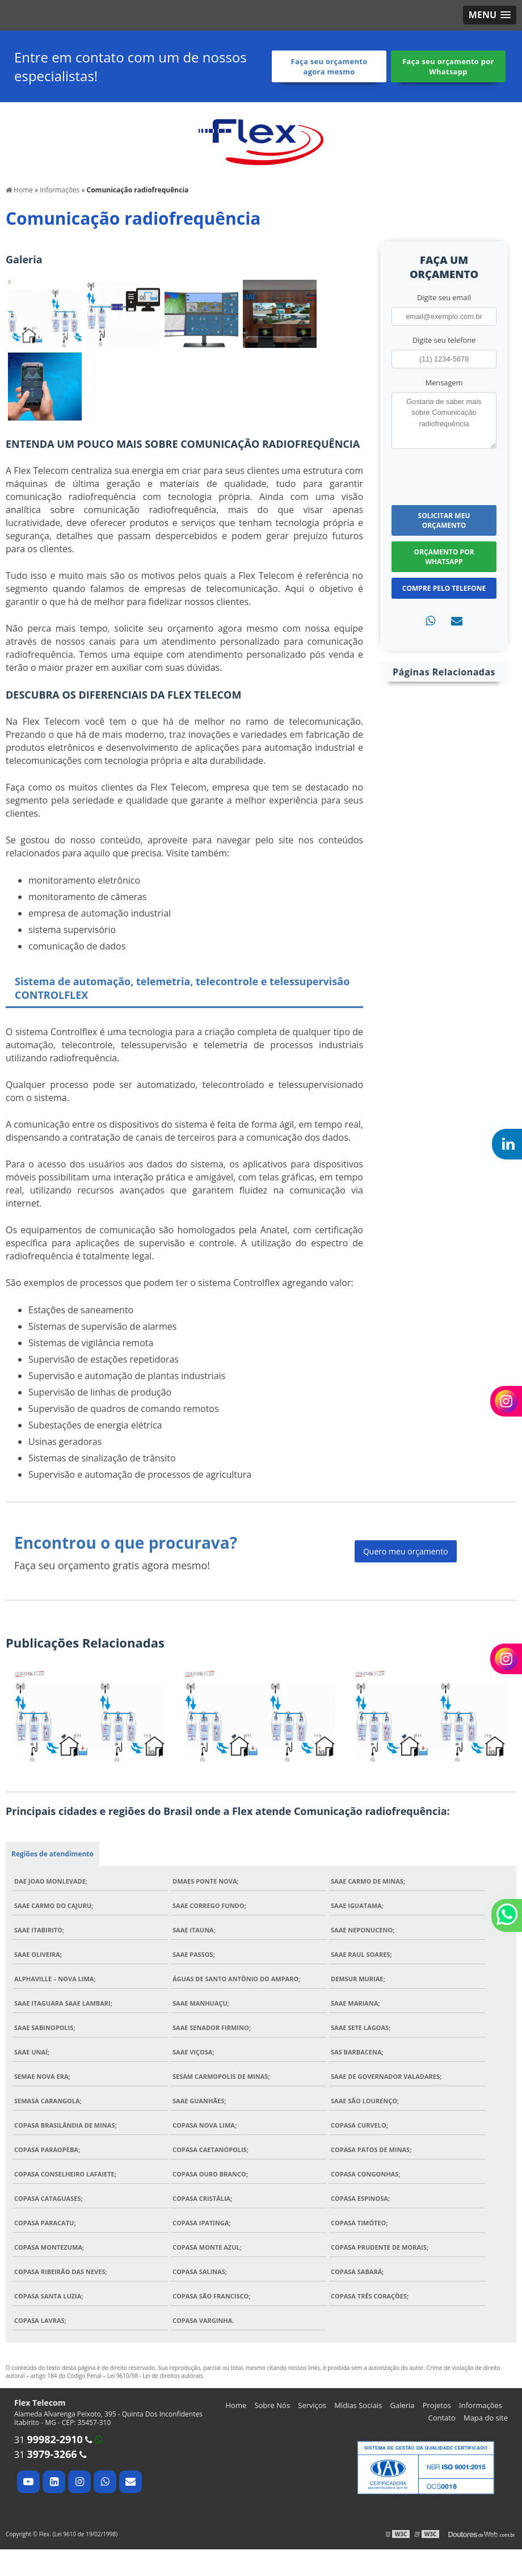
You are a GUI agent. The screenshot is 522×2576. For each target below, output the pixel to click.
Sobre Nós (272, 2405)
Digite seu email (444, 297)
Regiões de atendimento (52, 1854)
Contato (442, 2418)
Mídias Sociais (358, 2405)
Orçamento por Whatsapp (444, 556)
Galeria (402, 2405)
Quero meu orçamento (405, 1551)
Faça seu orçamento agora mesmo (329, 66)
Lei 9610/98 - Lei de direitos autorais (155, 2376)
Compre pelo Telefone (444, 588)
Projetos (437, 2405)
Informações (480, 2405)
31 (48, 2440)
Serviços (312, 2405)
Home (235, 2405)
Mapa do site (486, 2418)
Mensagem (444, 382)
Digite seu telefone (443, 340)
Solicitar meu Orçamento (444, 520)
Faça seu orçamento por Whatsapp (448, 66)
